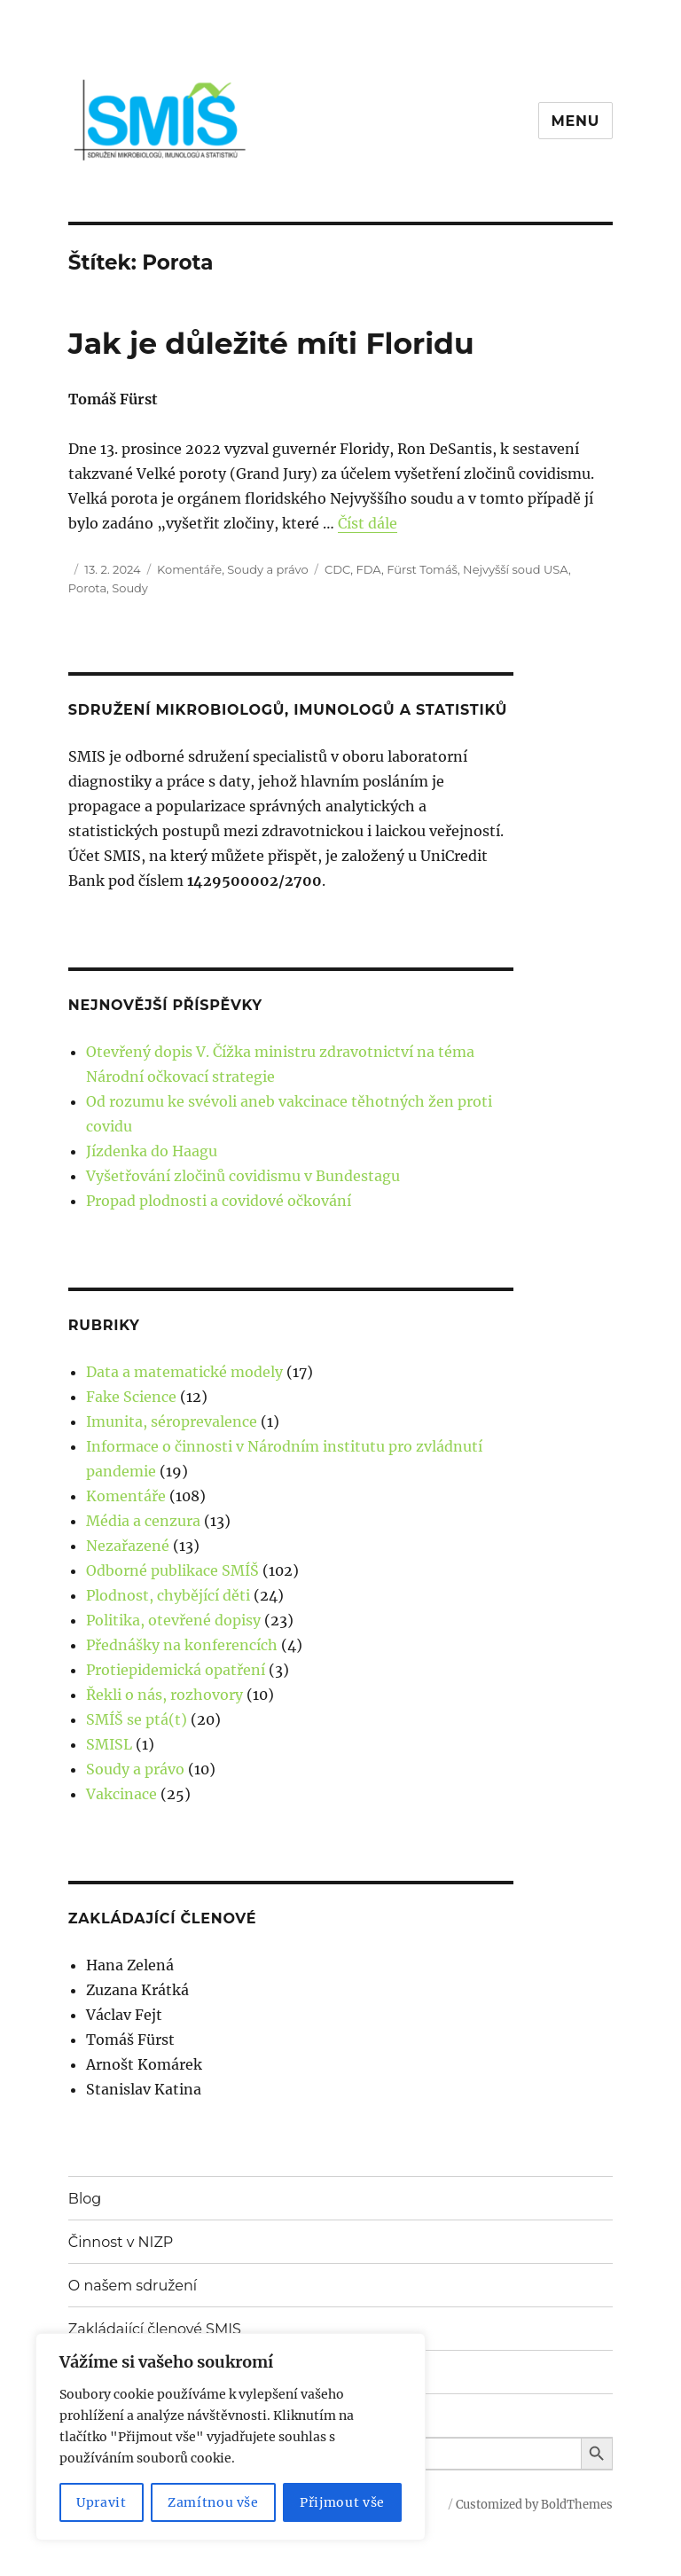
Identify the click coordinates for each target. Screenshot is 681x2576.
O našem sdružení (132, 2285)
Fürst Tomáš (422, 569)
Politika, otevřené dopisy (173, 1620)
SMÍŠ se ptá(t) (136, 1719)
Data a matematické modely (184, 1372)
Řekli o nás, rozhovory (164, 1694)
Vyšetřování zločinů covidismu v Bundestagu (243, 1176)
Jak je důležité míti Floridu (271, 343)
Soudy (130, 588)
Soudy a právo (267, 569)
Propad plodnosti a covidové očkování (218, 1201)
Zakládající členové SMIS (154, 2329)
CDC (337, 569)
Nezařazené (127, 1545)
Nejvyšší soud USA (515, 569)
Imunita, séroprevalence (171, 1421)
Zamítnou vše (213, 2502)
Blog (84, 2198)
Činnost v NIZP (120, 2242)
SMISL (109, 1744)
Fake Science (131, 1396)
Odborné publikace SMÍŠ (172, 1570)
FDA (368, 569)
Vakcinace (121, 1794)
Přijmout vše (342, 2502)
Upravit (101, 2502)
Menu (576, 121)
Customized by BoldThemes (534, 2504)
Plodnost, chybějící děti (168, 1595)
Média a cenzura (143, 1521)
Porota (87, 588)
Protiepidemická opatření (175, 1670)
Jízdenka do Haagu (151, 1151)
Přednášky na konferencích (182, 1645)
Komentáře (189, 569)
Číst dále (367, 523)
